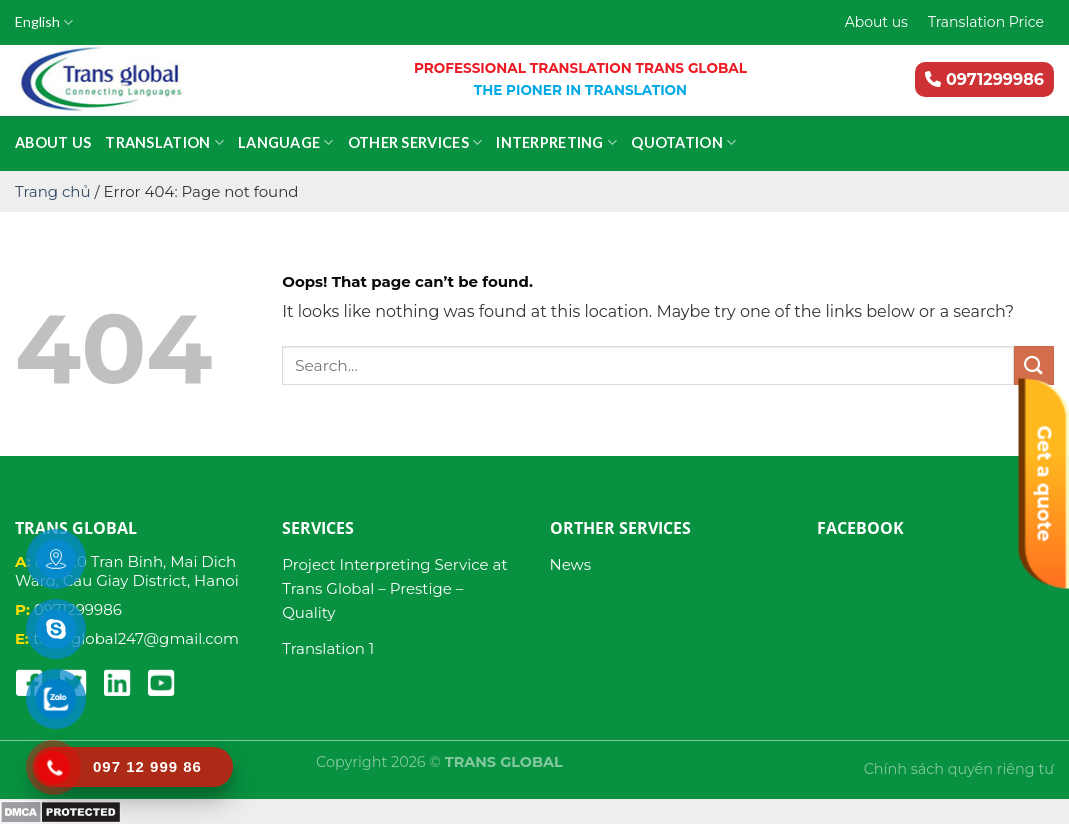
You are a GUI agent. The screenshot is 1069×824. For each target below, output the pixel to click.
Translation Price (986, 22)
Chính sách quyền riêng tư (959, 769)
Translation (164, 142)
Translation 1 (328, 648)
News (571, 564)
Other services (415, 142)
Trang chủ (53, 191)
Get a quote (1044, 484)
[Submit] (1034, 365)
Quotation (683, 142)
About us (876, 22)
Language (286, 142)
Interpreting (556, 142)
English (44, 22)
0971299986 (984, 79)
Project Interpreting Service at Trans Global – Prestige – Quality (394, 588)
